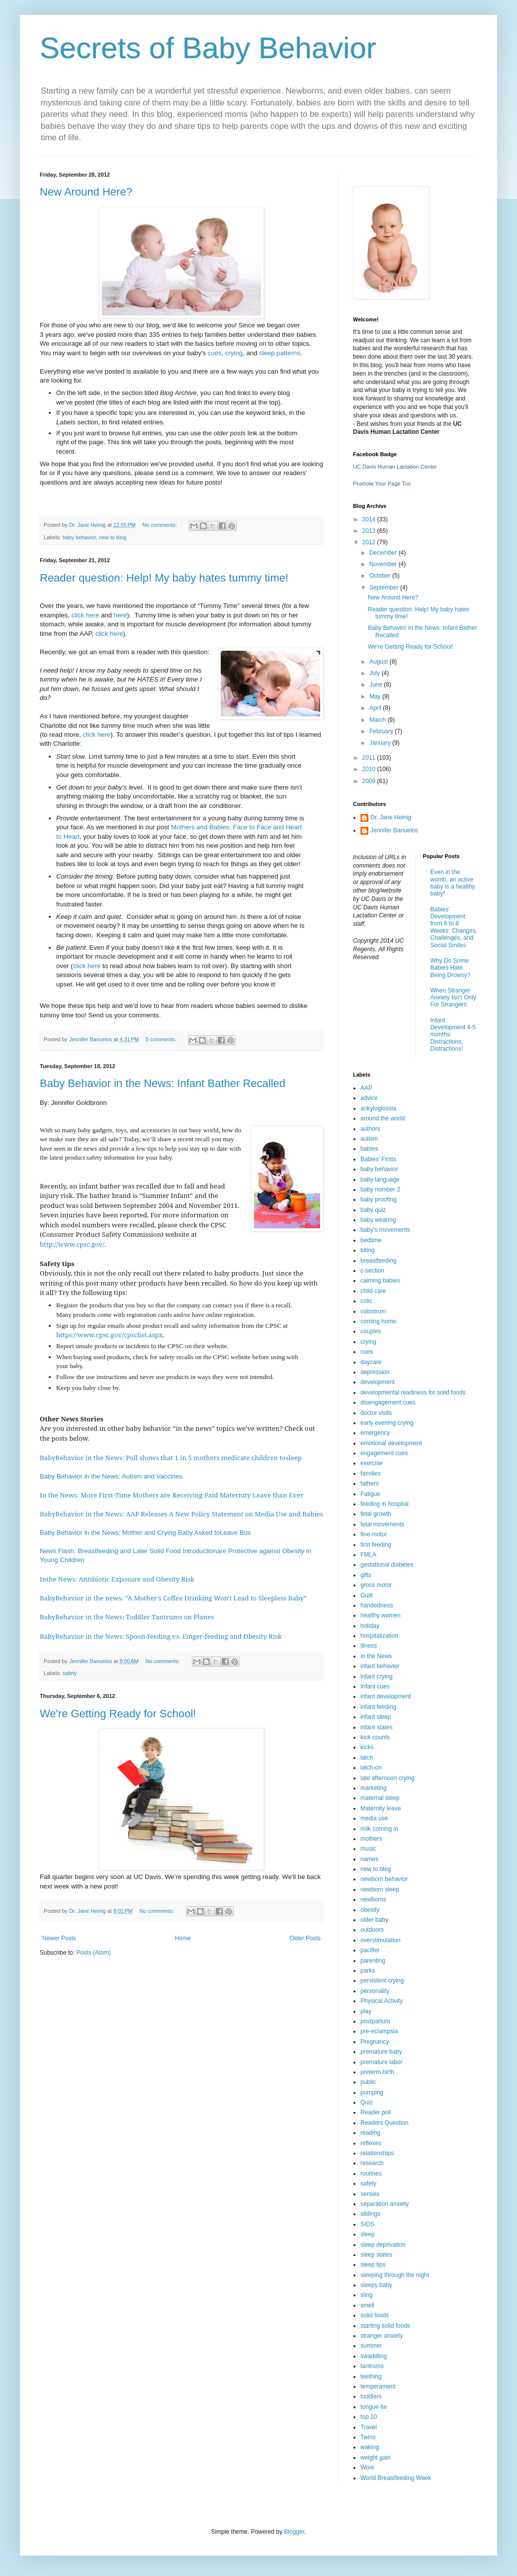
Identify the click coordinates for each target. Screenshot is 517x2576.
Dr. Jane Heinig (390, 817)
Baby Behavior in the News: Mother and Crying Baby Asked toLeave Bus (145, 1532)
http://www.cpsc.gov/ (72, 1244)
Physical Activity (381, 2000)
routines (371, 2173)
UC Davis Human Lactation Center (395, 467)
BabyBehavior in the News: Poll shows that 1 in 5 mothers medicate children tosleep (171, 1457)
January (380, 742)
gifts (365, 1575)
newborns (373, 1899)
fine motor (373, 1534)
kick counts (375, 1737)
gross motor (376, 1585)
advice (369, 1097)
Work (367, 2467)
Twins (368, 2437)
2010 (369, 769)
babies (369, 1148)
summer (371, 2345)
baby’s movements (385, 1229)
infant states (376, 1727)
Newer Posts (59, 1938)
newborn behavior (384, 1879)
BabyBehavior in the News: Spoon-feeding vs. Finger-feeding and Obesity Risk (161, 1636)
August (379, 661)
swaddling (373, 2356)
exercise (371, 1463)
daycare (371, 1362)
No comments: (160, 525)
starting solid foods (385, 2325)
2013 (369, 530)
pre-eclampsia (379, 2031)
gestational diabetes (387, 1564)
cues (215, 353)
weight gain (375, 2457)
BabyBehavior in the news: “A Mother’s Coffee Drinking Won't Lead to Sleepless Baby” (174, 1597)
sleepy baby (376, 2284)
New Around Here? (86, 192)
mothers (371, 1838)
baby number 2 (380, 1189)
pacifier (370, 1950)
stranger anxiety (381, 2335)
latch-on (371, 1767)
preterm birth (377, 2072)
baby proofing (378, 1199)
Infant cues (375, 1686)
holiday (369, 1625)
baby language (380, 1179)
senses (369, 2193)
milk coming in (379, 1828)
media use (374, 1818)
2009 (369, 781)
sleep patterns (279, 353)
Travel (368, 2427)
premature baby (381, 2051)
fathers (369, 1483)
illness (368, 1645)
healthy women (380, 1615)
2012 (369, 542)
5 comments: (162, 1039)
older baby (374, 1919)
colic (366, 1300)
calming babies (380, 1280)
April (376, 707)
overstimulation (380, 1940)
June (376, 684)
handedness (376, 1605)
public (368, 2082)
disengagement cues (388, 1402)
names (369, 1859)
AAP (366, 1088)
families (370, 1473)
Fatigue (370, 1493)
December (384, 552)
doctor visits (376, 1412)
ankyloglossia (378, 1108)
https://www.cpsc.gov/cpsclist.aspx (109, 1334)
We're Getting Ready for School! (118, 1713)
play (365, 2011)
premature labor (381, 2062)
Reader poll (375, 2112)
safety (70, 1673)
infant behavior (380, 1666)
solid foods (374, 2315)
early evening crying (387, 1422)
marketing (373, 1787)
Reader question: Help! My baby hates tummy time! (164, 578)
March (378, 719)
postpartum (375, 2021)
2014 (369, 519)
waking (369, 2447)
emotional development (391, 1443)
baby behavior (79, 537)
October (380, 575)
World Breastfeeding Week (395, 2478)
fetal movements (382, 1524)
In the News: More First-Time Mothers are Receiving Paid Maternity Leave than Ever (171, 1494)
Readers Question (384, 2122)
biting (367, 1250)
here (120, 615)
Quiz (366, 2102)
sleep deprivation (383, 2244)
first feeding (375, 1544)
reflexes (370, 2143)
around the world (382, 1118)
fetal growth (375, 1513)
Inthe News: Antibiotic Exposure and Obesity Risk (117, 1579)
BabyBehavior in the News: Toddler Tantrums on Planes (127, 1616)
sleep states (376, 2254)
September (384, 587)
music (368, 1848)
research (372, 2163)
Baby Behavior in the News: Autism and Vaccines (112, 1476)
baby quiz (373, 1209)
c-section (372, 1270)
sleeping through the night (394, 2275)
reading (370, 2132)
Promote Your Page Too (382, 484)
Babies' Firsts (378, 1159)
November (384, 564)
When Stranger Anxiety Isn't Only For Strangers (453, 997)
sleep (367, 2234)
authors (370, 1128)
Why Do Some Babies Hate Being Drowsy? (451, 968)
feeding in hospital (384, 1503)
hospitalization (379, 1635)
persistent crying (382, 1980)
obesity (369, 1909)
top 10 (368, 2416)
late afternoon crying (387, 1778)
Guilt (366, 1595)
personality (374, 1990)
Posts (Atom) (93, 1952)
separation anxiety (384, 2203)
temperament (378, 2386)
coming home (378, 1321)
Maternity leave (380, 1808)
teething (371, 2376)
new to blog (112, 537)
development (377, 1382)
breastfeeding (378, 1260)
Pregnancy (374, 2041)
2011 (369, 757)
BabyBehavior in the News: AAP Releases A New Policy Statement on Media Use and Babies (181, 1513)
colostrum (373, 1311)
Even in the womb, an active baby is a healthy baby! (453, 883)
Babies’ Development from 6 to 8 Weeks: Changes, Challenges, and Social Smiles (454, 927)
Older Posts (305, 1938)
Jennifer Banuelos (394, 830)
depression (375, 1372)
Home (183, 1938)
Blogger (294, 2531)
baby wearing (378, 1219)
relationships (377, 2153)
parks (367, 1970)
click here (85, 615)
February (382, 731)
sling (366, 2294)
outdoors (372, 1929)
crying (234, 353)
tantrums (372, 2366)
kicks (367, 1747)
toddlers (371, 2396)
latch (366, 1757)
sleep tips (373, 2264)
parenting (372, 1960)
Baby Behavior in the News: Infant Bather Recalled (162, 1083)
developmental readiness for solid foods (412, 1392)
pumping (371, 2092)
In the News (376, 1656)
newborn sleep (379, 1889)
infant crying (376, 1676)
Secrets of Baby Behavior (208, 48)
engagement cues (384, 1453)
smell (367, 2305)
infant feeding (378, 1706)
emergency (375, 1432)
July (375, 673)
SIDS (367, 2224)
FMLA (368, 1554)
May (375, 696)
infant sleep (375, 1716)
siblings (370, 2213)
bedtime (371, 1240)
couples (370, 1331)
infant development (385, 1696)
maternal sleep (380, 1797)
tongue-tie (373, 2406)
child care (373, 1291)
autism (369, 1138)
